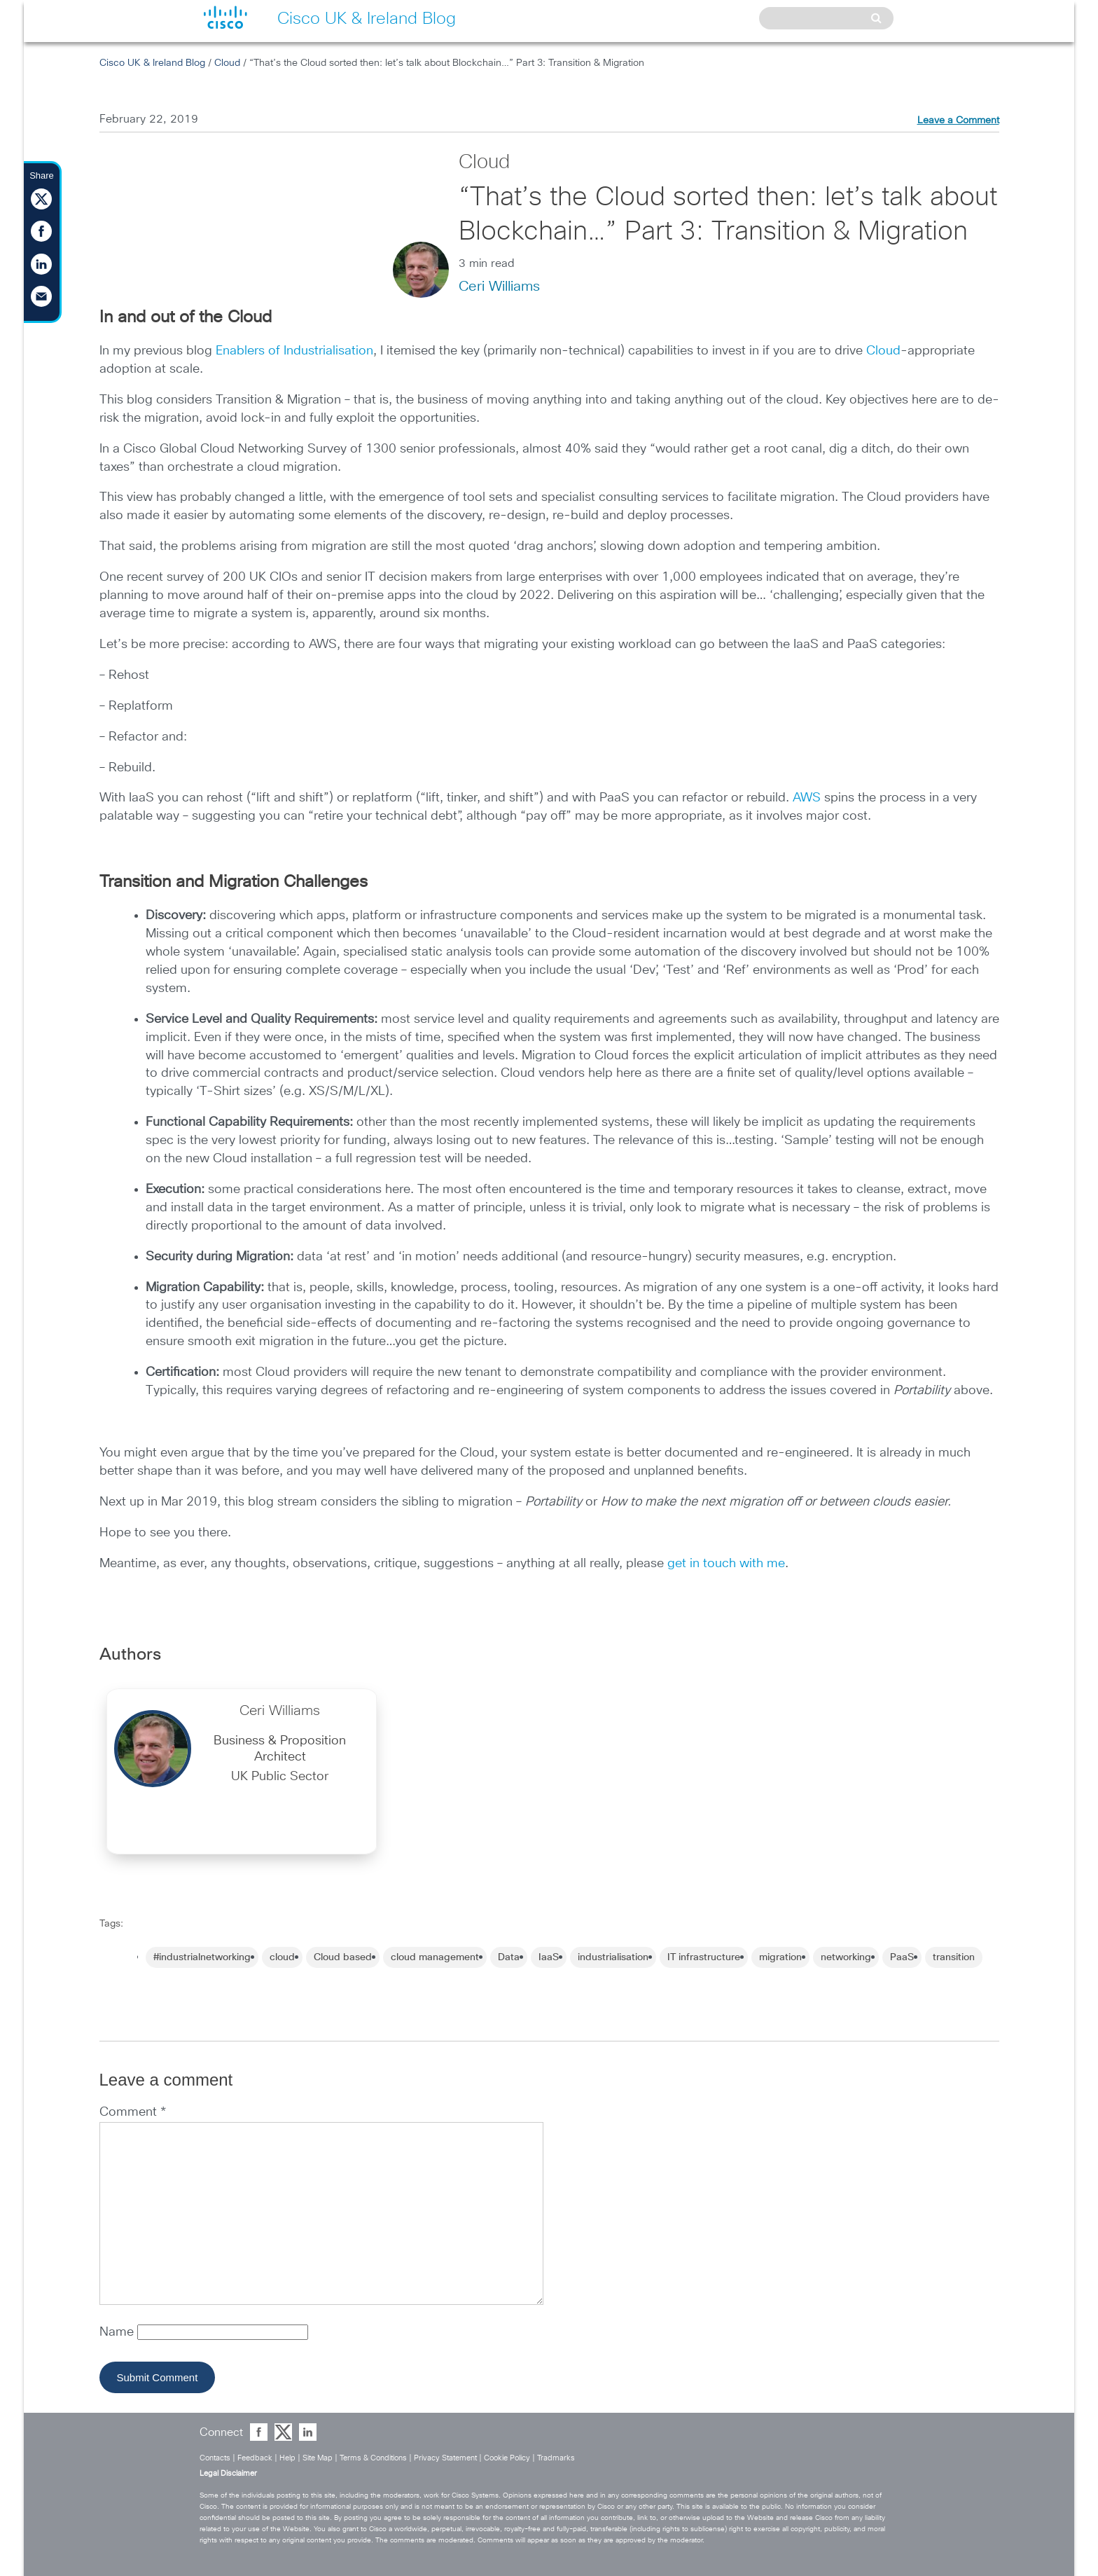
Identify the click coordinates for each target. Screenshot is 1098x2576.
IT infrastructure (703, 1957)
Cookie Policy (507, 2458)
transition (954, 1957)
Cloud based (343, 1957)
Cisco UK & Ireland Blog (152, 63)
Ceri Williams (499, 287)
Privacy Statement (445, 2458)
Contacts (215, 2458)
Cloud (227, 63)
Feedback (254, 2458)
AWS (807, 798)
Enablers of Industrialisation (294, 351)
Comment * (132, 2112)
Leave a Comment (958, 120)
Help (287, 2458)
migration (780, 1957)
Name (118, 2332)
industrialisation (613, 1957)
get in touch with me (726, 1563)
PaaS (902, 1957)
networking (846, 1957)
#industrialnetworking (202, 1957)
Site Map (318, 2458)
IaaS (548, 1957)
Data (509, 1957)
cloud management (435, 1957)
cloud (282, 1957)
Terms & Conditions (373, 2458)
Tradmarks (556, 2458)
